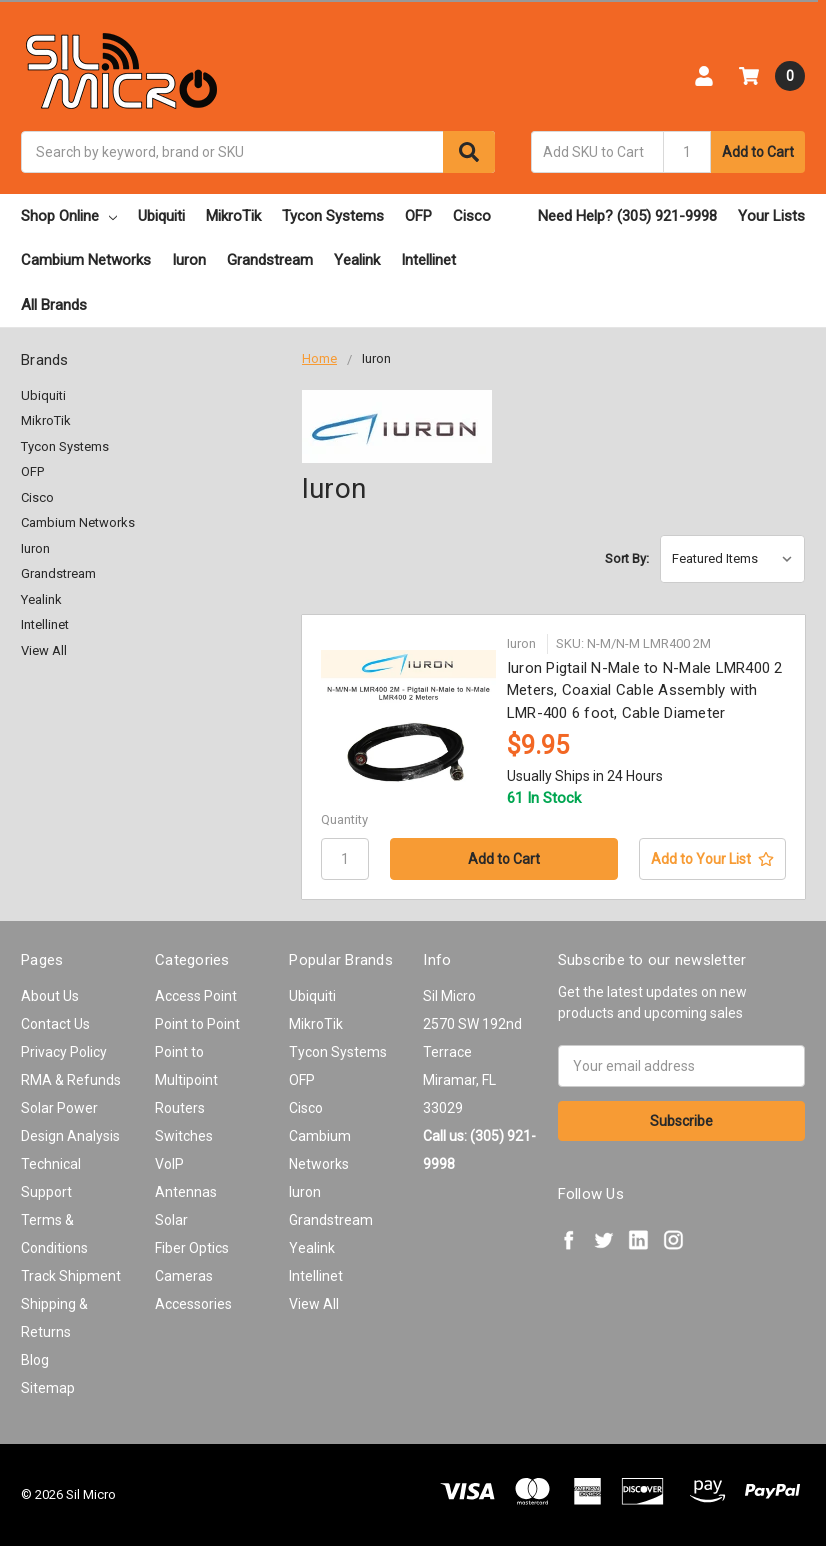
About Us (50, 996)
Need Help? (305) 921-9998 (627, 216)
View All (44, 650)
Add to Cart (758, 152)
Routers (180, 1108)
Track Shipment (71, 1276)
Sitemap (48, 1388)
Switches (184, 1136)
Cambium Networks (86, 260)
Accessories (193, 1304)
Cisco (472, 216)
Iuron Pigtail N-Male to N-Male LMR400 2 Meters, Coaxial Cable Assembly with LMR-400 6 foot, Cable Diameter (645, 690)
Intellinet (428, 260)
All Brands (54, 305)
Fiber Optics (192, 1248)
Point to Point (197, 1024)
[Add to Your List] (712, 859)
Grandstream (270, 260)
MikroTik (233, 216)
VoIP (169, 1164)
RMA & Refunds (71, 1080)
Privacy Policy (64, 1052)
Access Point (196, 996)
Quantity (344, 819)
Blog (35, 1360)
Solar (171, 1220)
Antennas (186, 1192)
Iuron (189, 260)
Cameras (184, 1276)
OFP (418, 216)
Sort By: (627, 558)
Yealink (357, 260)
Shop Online (69, 216)
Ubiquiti (161, 216)
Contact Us (55, 1024)
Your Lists (771, 216)
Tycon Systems (333, 216)
